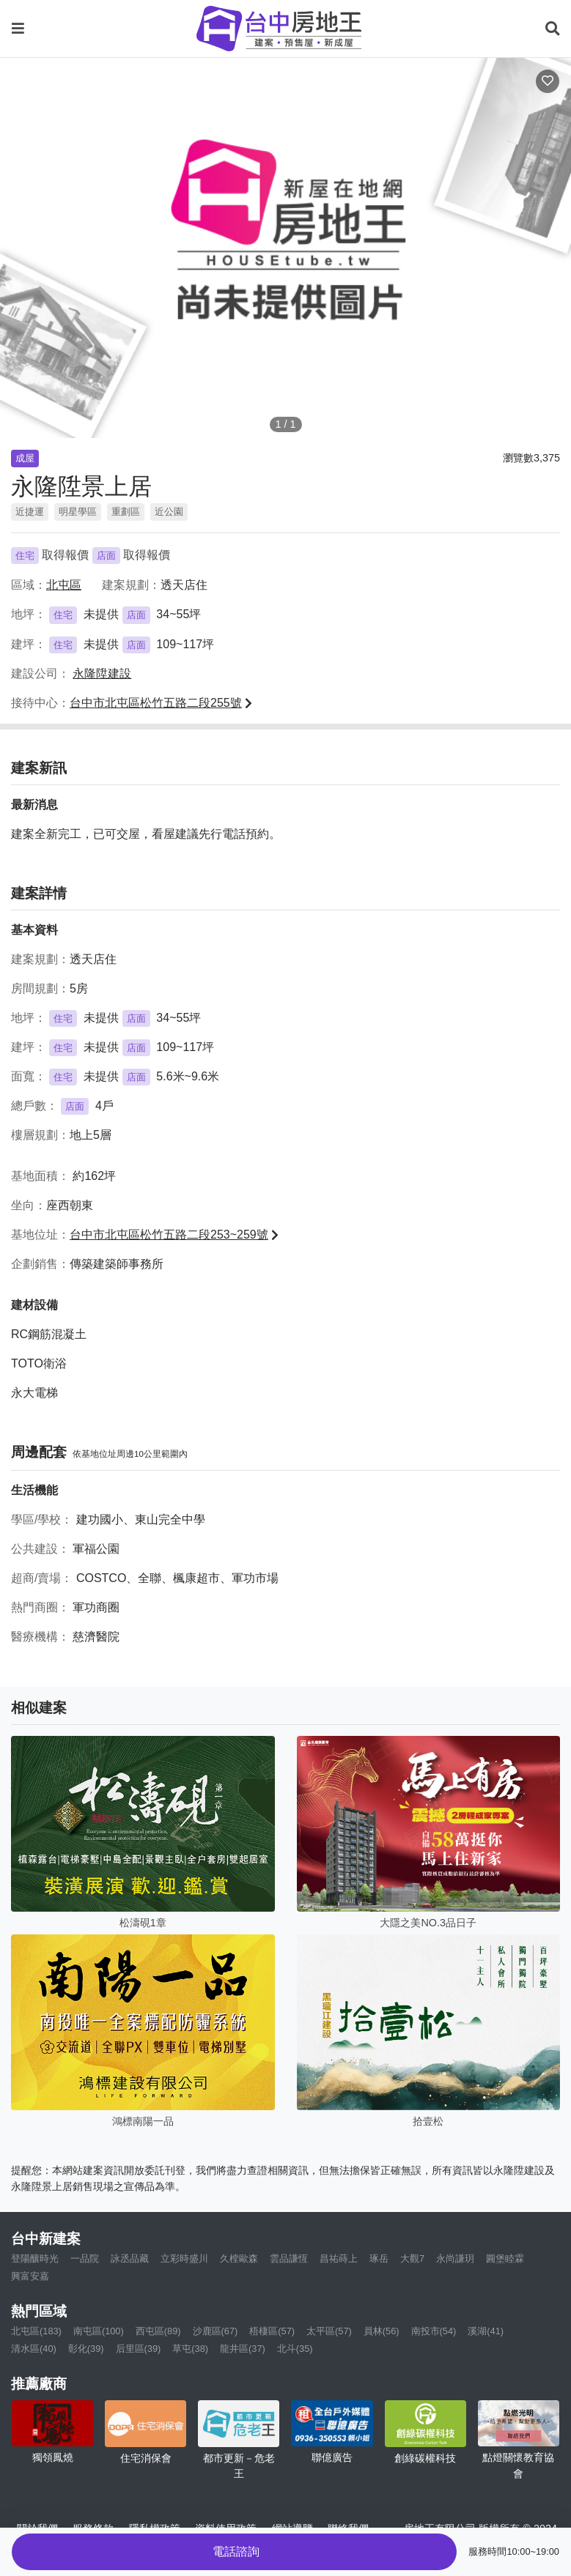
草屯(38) (190, 2348)
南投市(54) (434, 2331)
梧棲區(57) (272, 2331)
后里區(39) (138, 2348)
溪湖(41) (486, 2331)
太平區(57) (329, 2331)
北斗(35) (295, 2348)
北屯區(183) (36, 2331)
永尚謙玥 (455, 2258)
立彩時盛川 (184, 2258)
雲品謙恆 (289, 2258)
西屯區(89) (158, 2331)
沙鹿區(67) (215, 2331)
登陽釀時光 (35, 2258)
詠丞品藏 (130, 2258)
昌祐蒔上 (339, 2258)
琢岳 (378, 2258)
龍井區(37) (242, 2348)
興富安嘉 (30, 2276)
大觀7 (412, 2258)
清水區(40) (33, 2348)
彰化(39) (86, 2348)
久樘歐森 (239, 2258)
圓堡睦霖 (505, 2258)
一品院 (84, 2258)
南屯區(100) (98, 2331)
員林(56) (381, 2331)
